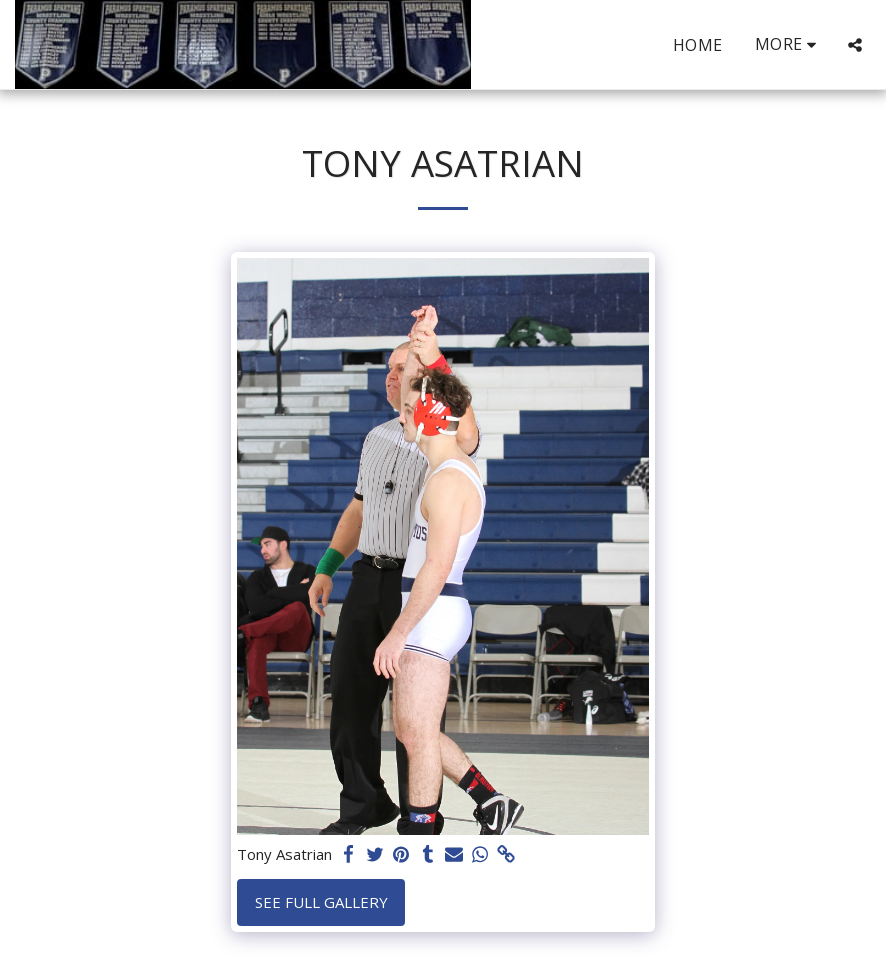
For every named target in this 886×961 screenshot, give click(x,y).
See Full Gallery (321, 902)
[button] (855, 45)
